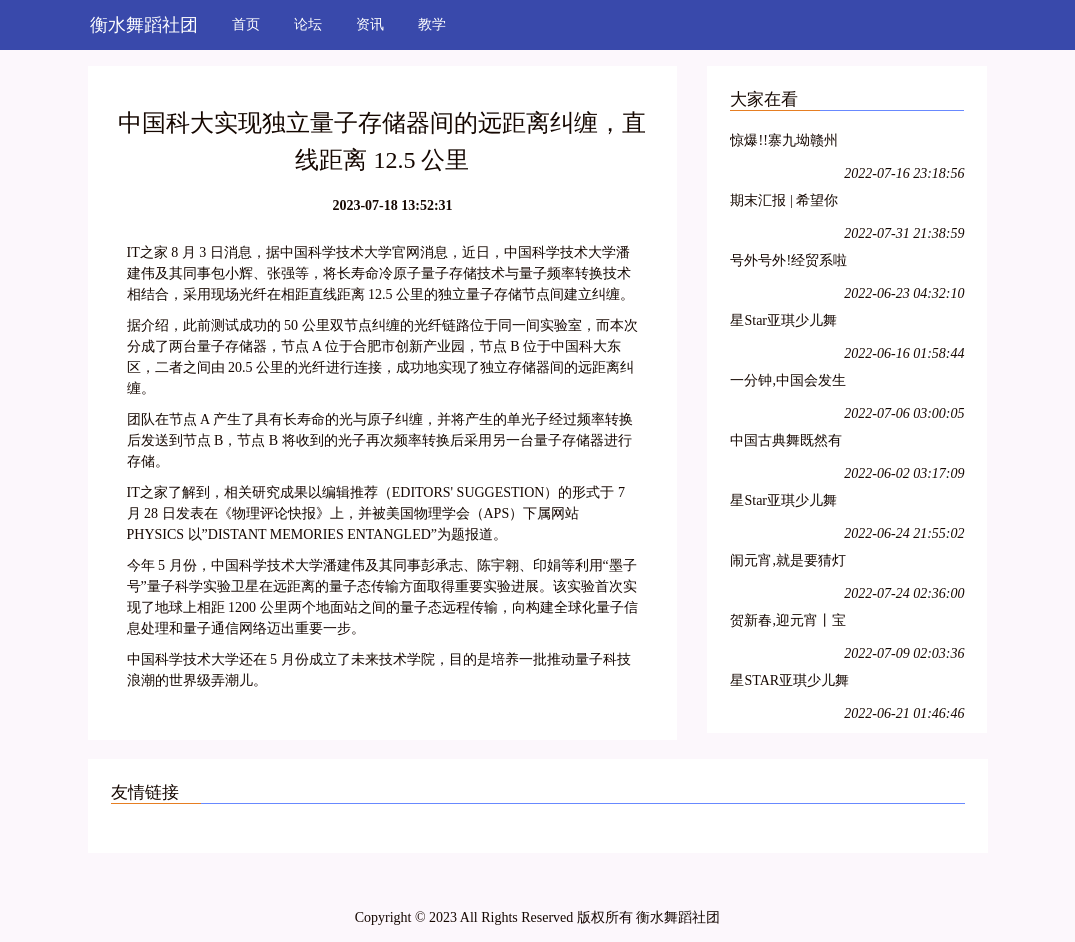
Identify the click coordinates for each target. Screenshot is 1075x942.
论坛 (308, 24)
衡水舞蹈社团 (144, 25)
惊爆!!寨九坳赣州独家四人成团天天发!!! (786, 143)
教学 (432, 24)
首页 (246, 24)
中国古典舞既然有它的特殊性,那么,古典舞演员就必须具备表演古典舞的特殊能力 (789, 443)
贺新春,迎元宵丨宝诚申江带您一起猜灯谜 (788, 623)
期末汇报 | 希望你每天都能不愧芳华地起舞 (786, 203)
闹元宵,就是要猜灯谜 (788, 563)
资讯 (370, 24)
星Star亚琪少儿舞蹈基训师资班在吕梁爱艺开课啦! (786, 323)
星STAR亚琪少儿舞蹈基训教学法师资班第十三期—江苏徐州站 (789, 683)
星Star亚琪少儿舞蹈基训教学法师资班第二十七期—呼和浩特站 (786, 503)
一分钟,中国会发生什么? (788, 383)
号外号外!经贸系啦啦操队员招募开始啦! (788, 263)
